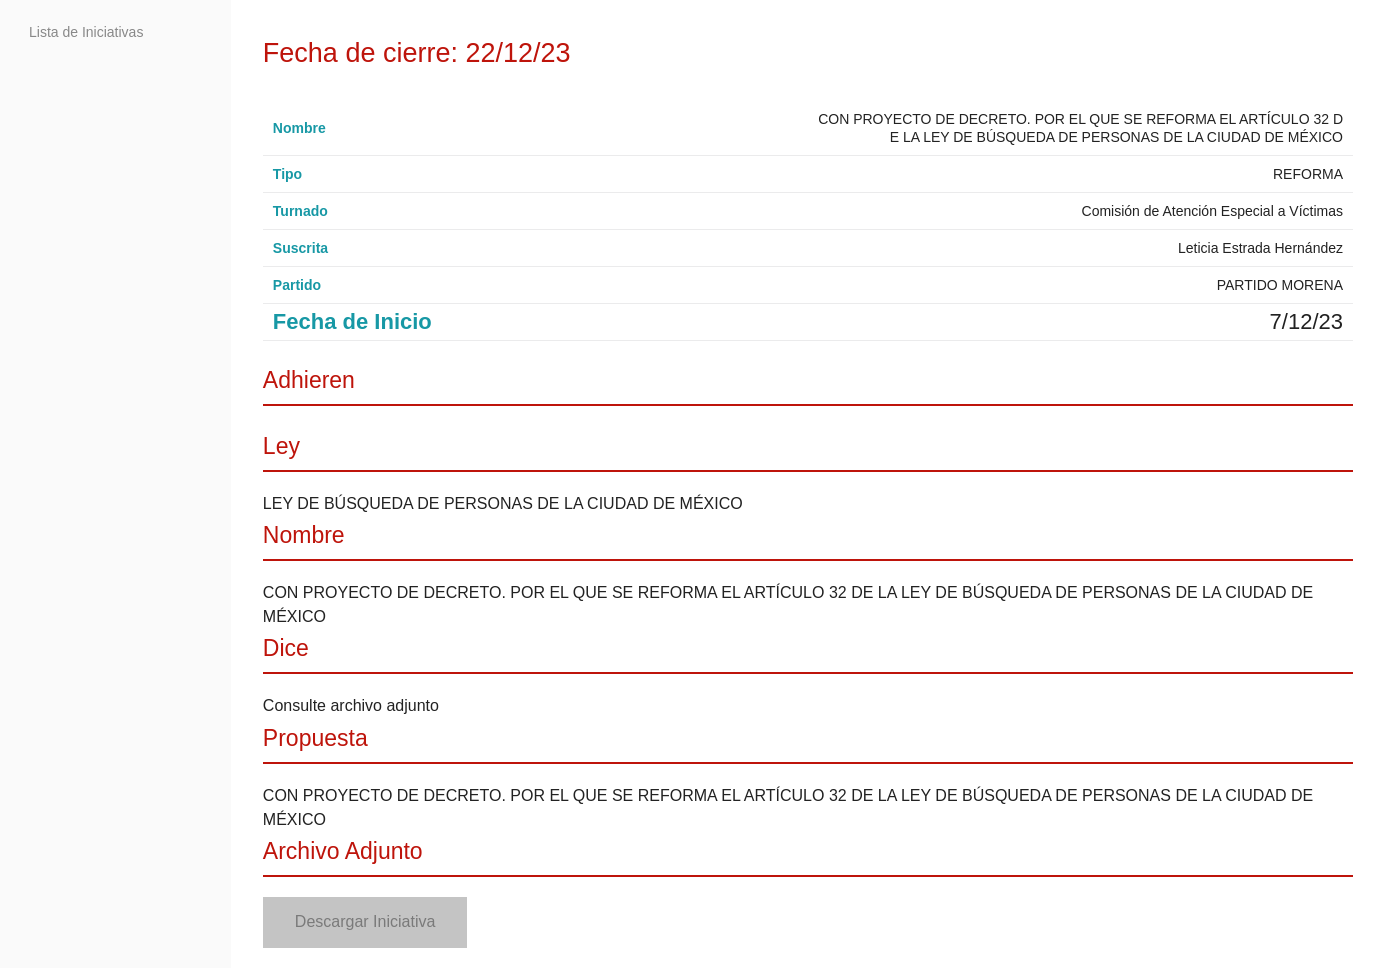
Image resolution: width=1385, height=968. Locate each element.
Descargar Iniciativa (365, 921)
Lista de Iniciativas (86, 32)
